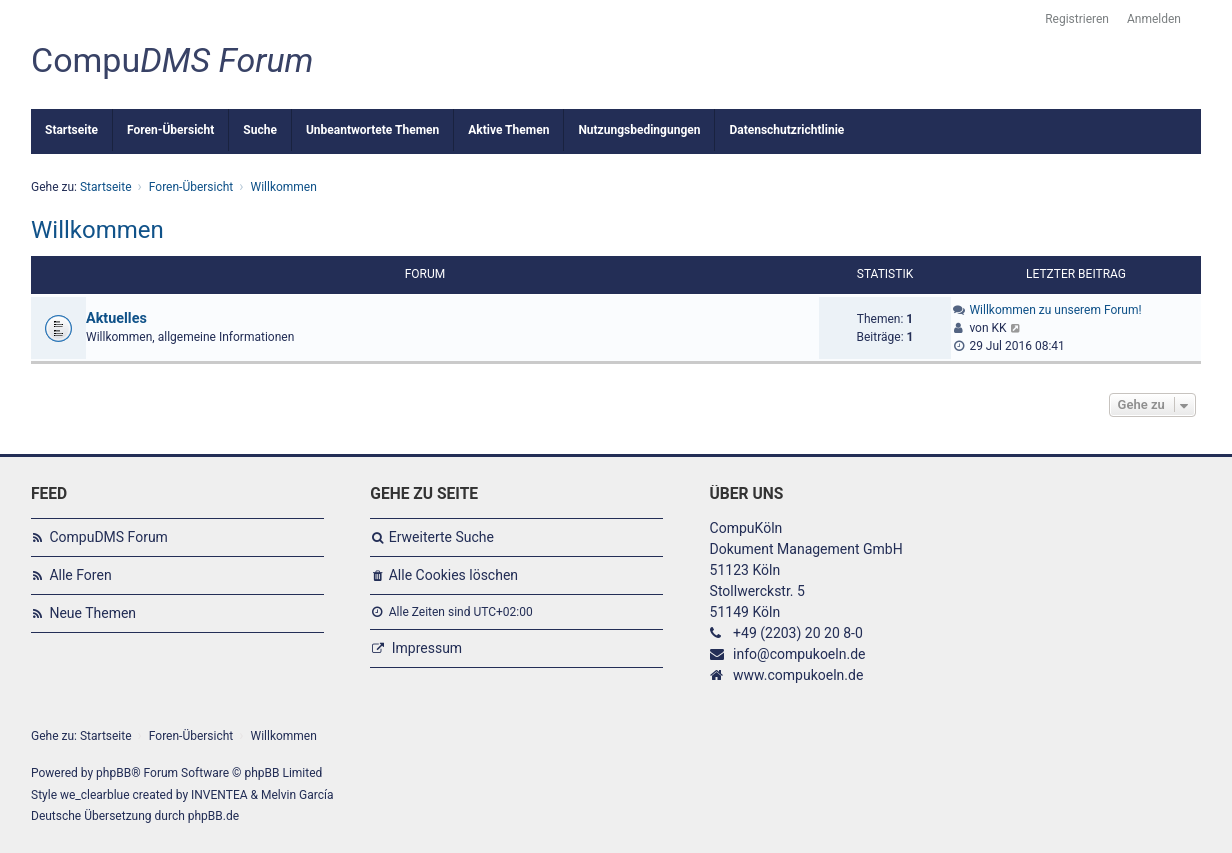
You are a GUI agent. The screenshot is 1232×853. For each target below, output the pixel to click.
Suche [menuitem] (260, 130)
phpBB (113, 773)
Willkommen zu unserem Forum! (1055, 310)
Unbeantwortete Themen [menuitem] (372, 130)
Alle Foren (80, 575)
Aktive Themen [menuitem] (508, 130)
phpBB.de (213, 816)
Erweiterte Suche (441, 537)
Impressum (427, 648)
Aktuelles (116, 318)
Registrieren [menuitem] (1077, 19)
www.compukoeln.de (798, 675)
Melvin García (297, 795)
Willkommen (97, 230)
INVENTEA (219, 795)
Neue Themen (92, 613)
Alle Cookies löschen (453, 575)
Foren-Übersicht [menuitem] (170, 130)
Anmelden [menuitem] (1154, 19)
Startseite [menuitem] (71, 130)
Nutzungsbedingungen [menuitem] (639, 130)
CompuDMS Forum (108, 537)
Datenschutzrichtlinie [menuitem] (786, 130)
